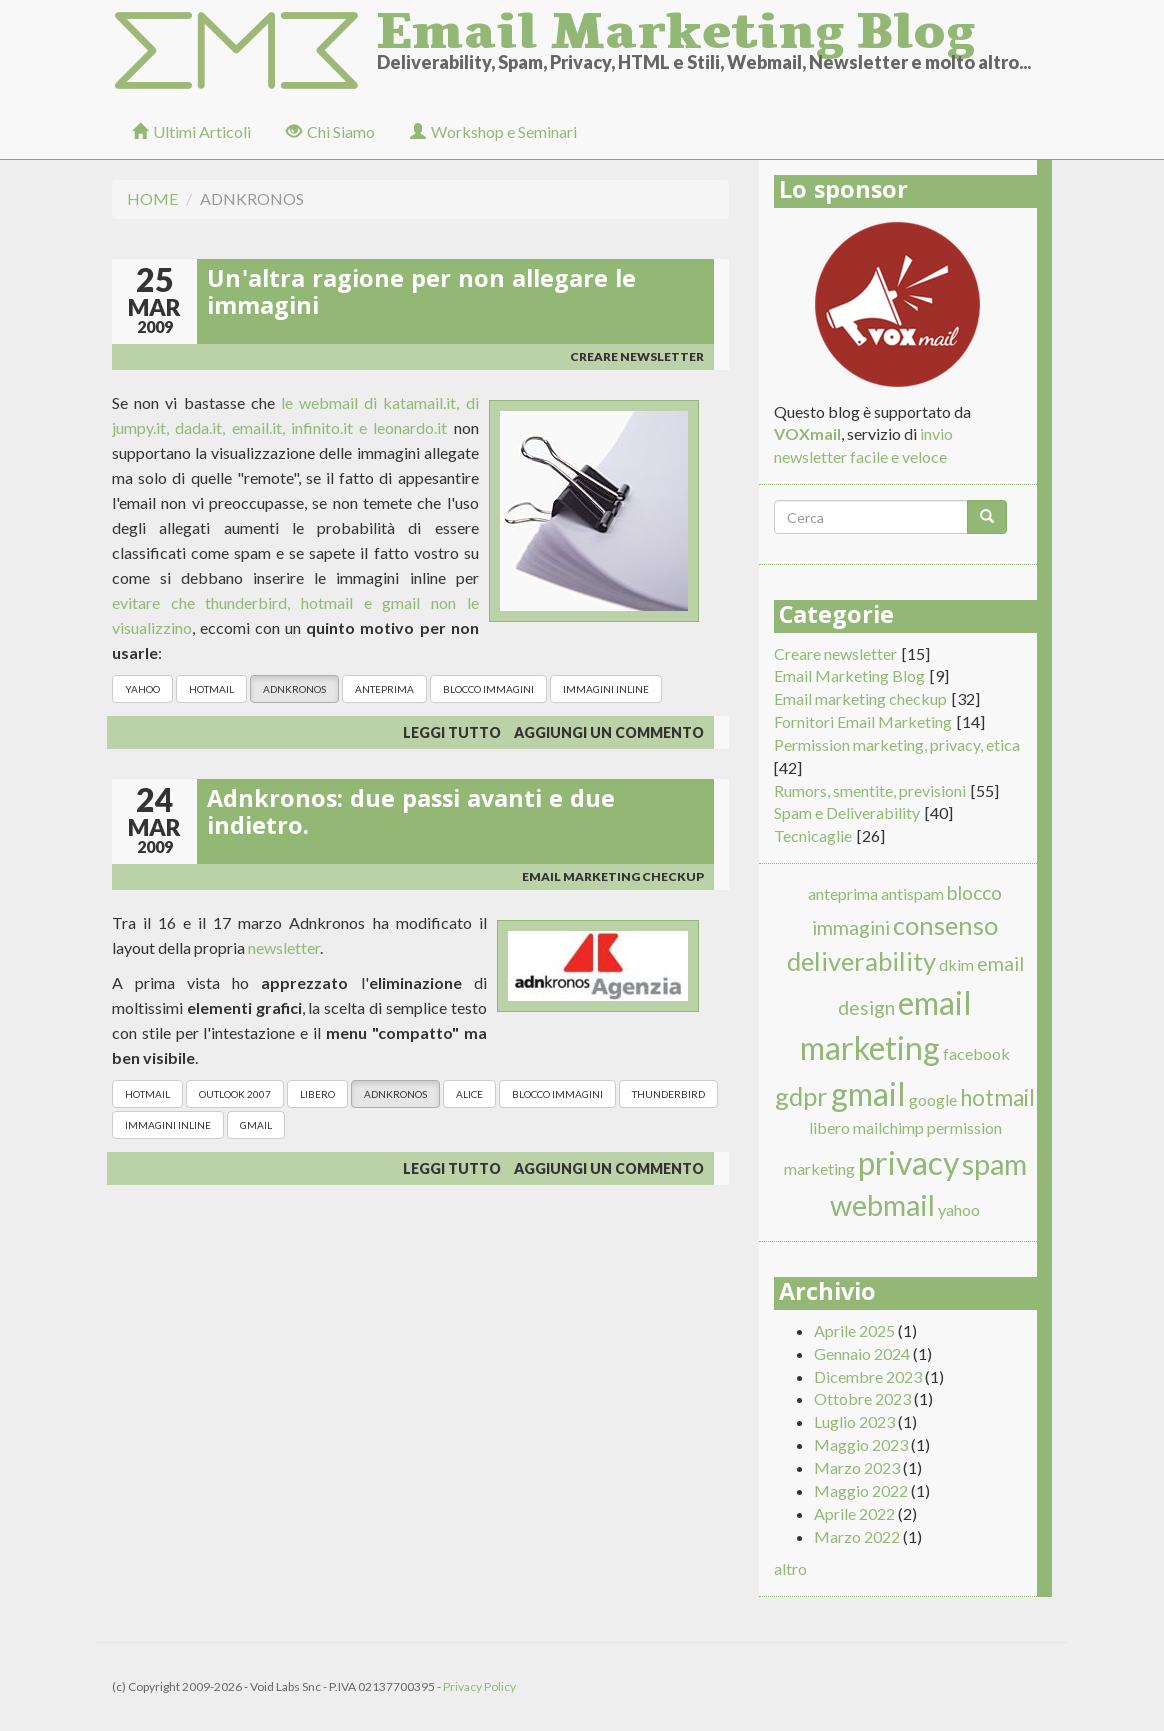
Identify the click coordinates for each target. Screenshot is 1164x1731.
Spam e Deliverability (847, 812)
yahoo (142, 689)
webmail (882, 1205)
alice (469, 1094)
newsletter (284, 947)
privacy (908, 1162)
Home (152, 198)
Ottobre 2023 (862, 1398)
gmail (256, 1125)
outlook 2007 (235, 1094)
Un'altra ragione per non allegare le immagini (421, 296)
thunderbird (668, 1094)
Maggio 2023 (861, 1444)
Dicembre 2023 (868, 1376)
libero (317, 1094)
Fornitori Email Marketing (863, 721)
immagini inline (606, 689)
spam (994, 1164)
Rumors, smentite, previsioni (870, 790)
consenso (945, 925)
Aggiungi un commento (609, 732)
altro (790, 1568)
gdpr (801, 1096)
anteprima (384, 689)
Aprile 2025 (854, 1330)
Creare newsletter (637, 356)
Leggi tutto (452, 732)
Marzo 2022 (857, 1536)
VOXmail (807, 433)
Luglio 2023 (854, 1421)
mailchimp (888, 1127)
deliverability (861, 961)
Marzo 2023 (857, 1467)
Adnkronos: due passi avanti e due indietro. (411, 816)
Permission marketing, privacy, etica (897, 744)
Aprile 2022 (854, 1513)
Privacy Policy (479, 1686)
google (933, 1099)
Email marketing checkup (613, 876)
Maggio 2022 (861, 1490)
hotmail (211, 689)
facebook (976, 1053)
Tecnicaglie (813, 835)
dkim (956, 964)
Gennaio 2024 (862, 1353)
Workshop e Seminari (493, 131)
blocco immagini (488, 689)
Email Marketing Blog (676, 25)
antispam (912, 893)
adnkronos (294, 689)
